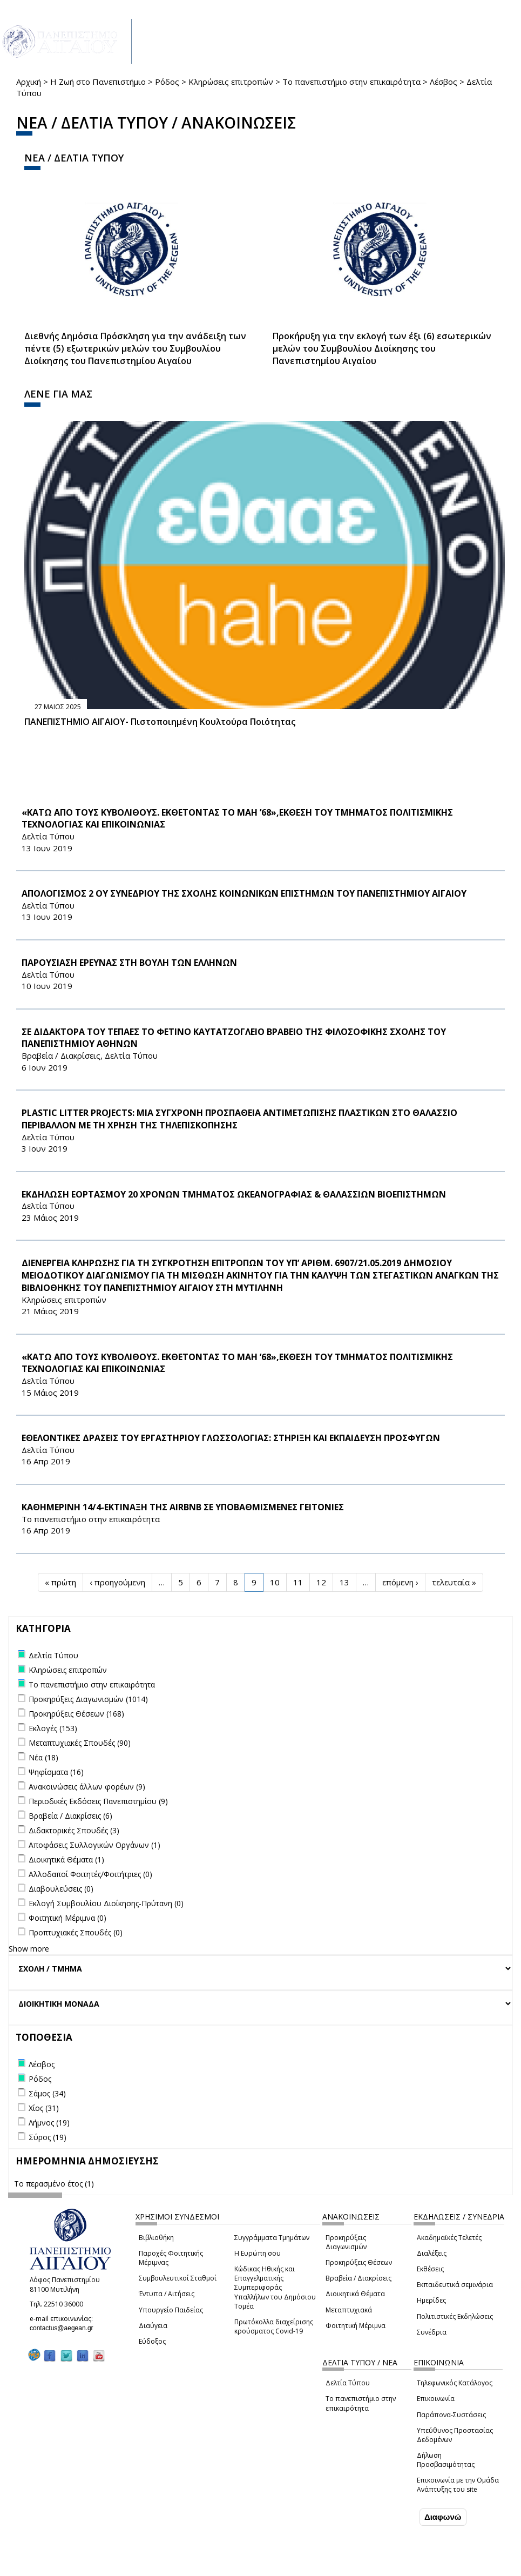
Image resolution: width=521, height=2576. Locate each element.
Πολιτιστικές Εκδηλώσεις (455, 2316)
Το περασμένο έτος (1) (54, 2183)
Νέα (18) (43, 1757)
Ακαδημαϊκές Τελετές (449, 2237)
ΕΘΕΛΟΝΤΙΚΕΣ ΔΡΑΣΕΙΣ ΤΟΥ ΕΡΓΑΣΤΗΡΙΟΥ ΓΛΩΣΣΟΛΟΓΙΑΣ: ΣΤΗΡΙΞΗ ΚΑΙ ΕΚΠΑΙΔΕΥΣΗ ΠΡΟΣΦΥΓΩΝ (231, 1438)
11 (298, 1582)
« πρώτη (60, 1582)
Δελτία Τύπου (348, 2382)
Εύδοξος (152, 2341)
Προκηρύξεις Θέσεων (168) (76, 1714)
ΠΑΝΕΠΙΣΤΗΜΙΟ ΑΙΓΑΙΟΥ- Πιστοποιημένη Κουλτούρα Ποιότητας (159, 722)
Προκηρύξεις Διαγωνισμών (346, 2242)
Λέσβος (443, 81)
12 (321, 1582)
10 (275, 1582)
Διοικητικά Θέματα (355, 2293)
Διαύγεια (153, 2325)
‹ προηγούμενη (117, 1582)
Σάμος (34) (47, 2093)
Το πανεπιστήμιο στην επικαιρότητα (351, 81)
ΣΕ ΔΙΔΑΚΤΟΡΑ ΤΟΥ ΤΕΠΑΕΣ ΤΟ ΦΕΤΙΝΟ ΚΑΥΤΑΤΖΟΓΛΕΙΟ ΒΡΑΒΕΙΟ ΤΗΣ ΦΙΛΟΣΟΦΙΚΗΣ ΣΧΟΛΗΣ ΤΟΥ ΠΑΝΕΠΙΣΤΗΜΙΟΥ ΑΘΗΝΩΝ (234, 1038)
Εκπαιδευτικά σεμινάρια (455, 2284)
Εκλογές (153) (53, 1728)
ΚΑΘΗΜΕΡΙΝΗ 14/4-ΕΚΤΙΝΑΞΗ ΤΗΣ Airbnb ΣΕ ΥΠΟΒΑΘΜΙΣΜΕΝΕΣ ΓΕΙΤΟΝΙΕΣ (183, 1507)
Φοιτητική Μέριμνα (355, 2325)
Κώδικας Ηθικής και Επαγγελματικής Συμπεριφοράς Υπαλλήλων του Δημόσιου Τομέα (275, 2287)
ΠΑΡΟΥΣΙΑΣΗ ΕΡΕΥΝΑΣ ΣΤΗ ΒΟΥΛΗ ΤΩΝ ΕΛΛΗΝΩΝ (129, 962)
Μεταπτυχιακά (349, 2310)
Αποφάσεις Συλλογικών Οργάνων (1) (94, 1845)
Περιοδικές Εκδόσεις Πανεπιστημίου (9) (98, 1801)
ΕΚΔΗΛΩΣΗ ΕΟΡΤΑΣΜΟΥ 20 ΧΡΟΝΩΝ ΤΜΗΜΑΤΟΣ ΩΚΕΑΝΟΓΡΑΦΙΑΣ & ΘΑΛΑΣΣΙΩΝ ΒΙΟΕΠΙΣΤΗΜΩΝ (234, 1194)
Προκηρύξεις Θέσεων (359, 2262)
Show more (29, 1948)
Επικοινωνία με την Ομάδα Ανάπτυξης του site (458, 2485)
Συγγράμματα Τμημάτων (271, 2237)
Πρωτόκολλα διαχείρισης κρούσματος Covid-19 (273, 2326)
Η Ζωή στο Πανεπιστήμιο (98, 81)
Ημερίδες (431, 2300)
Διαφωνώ (443, 2518)
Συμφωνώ (394, 2517)
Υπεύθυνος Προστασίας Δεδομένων (455, 2435)
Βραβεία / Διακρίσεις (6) (70, 1816)
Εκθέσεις (430, 2269)
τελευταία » (454, 1582)
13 (344, 1582)
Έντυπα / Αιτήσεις (166, 2293)
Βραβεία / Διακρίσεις (358, 2278)
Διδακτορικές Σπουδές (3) (74, 1830)
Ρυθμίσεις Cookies (90, 2567)
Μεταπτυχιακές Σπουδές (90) (80, 1743)
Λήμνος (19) (49, 2122)
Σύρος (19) (47, 2137)
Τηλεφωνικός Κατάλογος (454, 2382)
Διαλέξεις (431, 2253)
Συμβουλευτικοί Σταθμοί (177, 2278)
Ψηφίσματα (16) (56, 1772)
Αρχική (28, 81)
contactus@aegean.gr (65, 2328)
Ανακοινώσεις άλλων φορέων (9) (87, 1786)
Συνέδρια (431, 2332)
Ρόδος (167, 81)
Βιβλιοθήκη (156, 2237)
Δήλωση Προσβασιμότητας (446, 2460)
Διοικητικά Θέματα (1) (66, 1859)
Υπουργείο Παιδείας (171, 2310)
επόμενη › (400, 1582)
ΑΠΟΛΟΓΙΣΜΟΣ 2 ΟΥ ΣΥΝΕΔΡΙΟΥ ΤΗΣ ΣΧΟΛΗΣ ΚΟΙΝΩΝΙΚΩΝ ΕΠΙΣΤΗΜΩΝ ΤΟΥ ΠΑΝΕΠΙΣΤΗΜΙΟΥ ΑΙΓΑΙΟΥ (244, 893)
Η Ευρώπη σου (257, 2253)
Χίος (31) (44, 2108)
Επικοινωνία (436, 2398)
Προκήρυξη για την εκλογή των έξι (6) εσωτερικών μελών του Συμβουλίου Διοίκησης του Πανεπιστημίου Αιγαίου (382, 348)
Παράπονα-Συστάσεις (451, 2414)
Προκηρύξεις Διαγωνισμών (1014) (88, 1699)
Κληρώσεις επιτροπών (230, 81)
